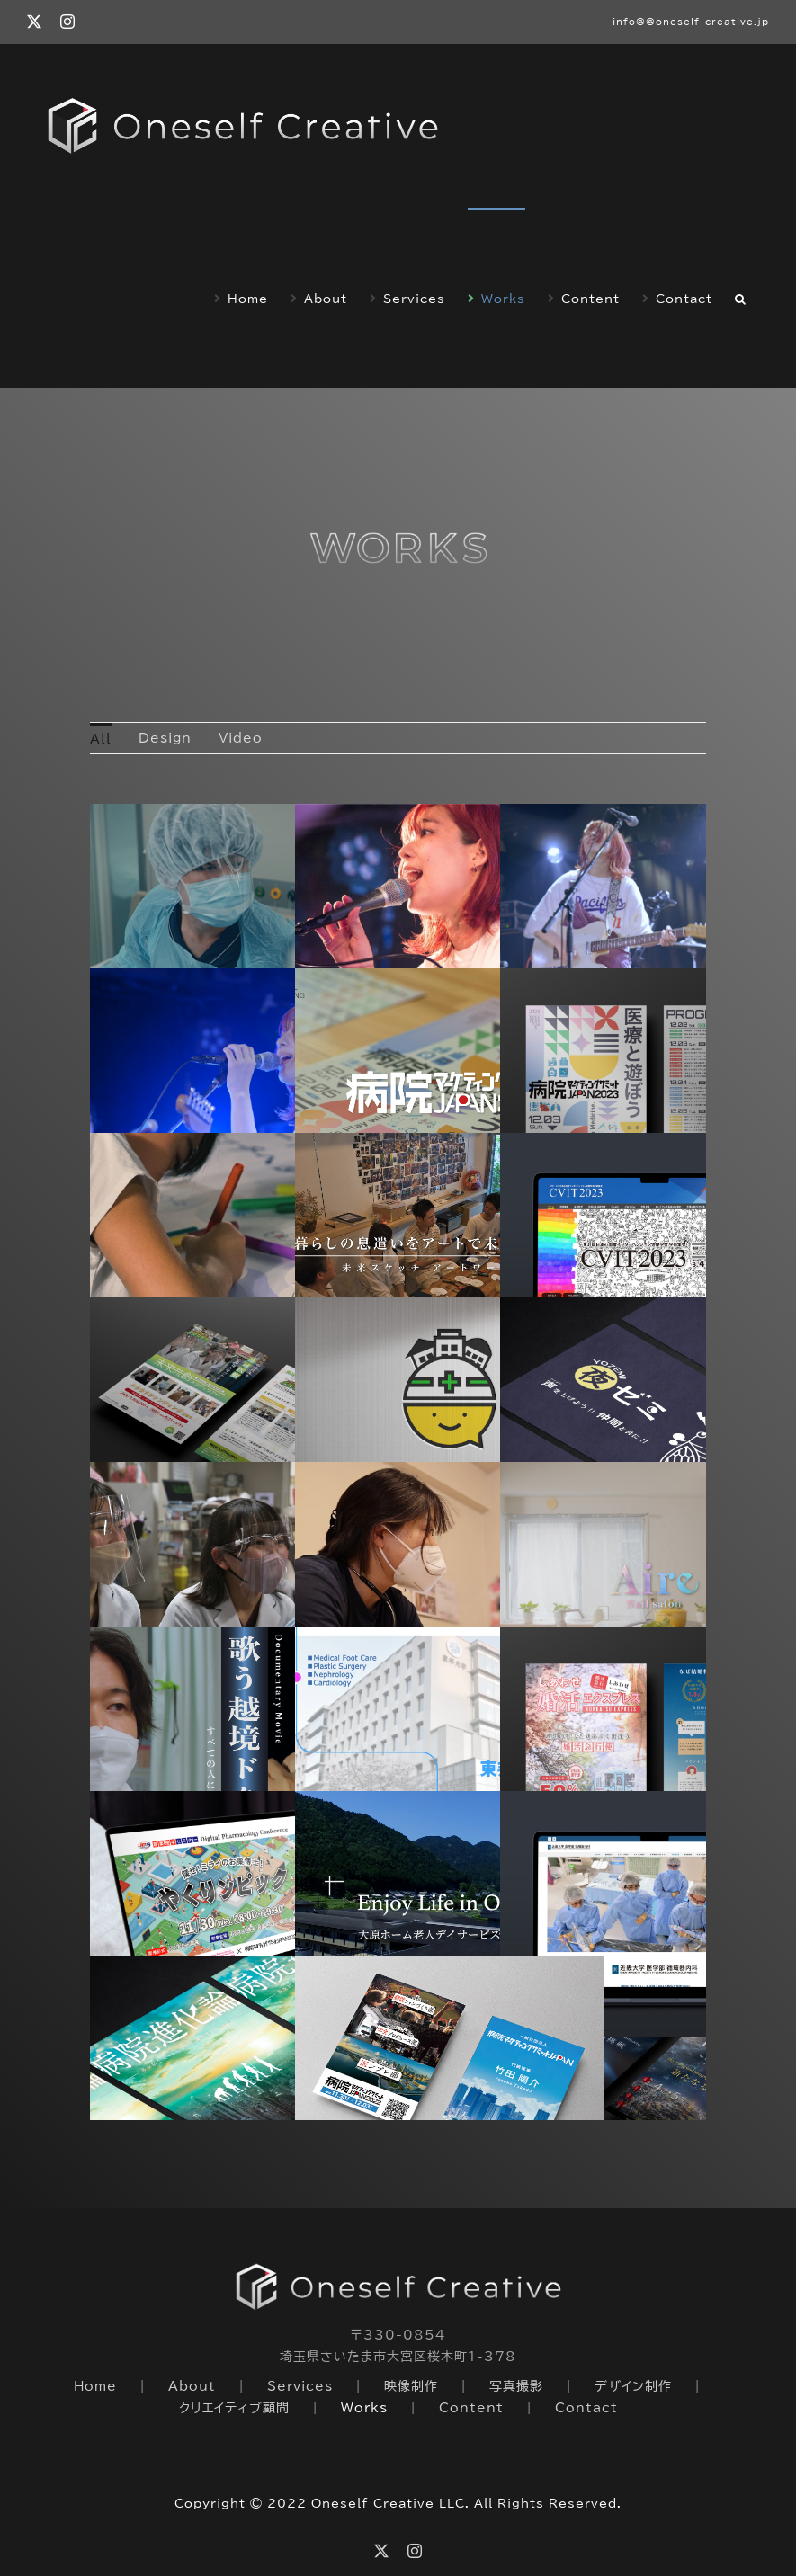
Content (471, 2408)
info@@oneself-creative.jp (691, 21)
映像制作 (411, 2386)
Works (364, 2408)
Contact (586, 2408)
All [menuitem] (101, 739)
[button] (741, 298)
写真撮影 (516, 2386)
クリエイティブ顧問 (234, 2408)
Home (95, 2386)
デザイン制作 (633, 2386)
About (192, 2386)
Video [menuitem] (241, 738)
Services (300, 2386)
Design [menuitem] (165, 738)
